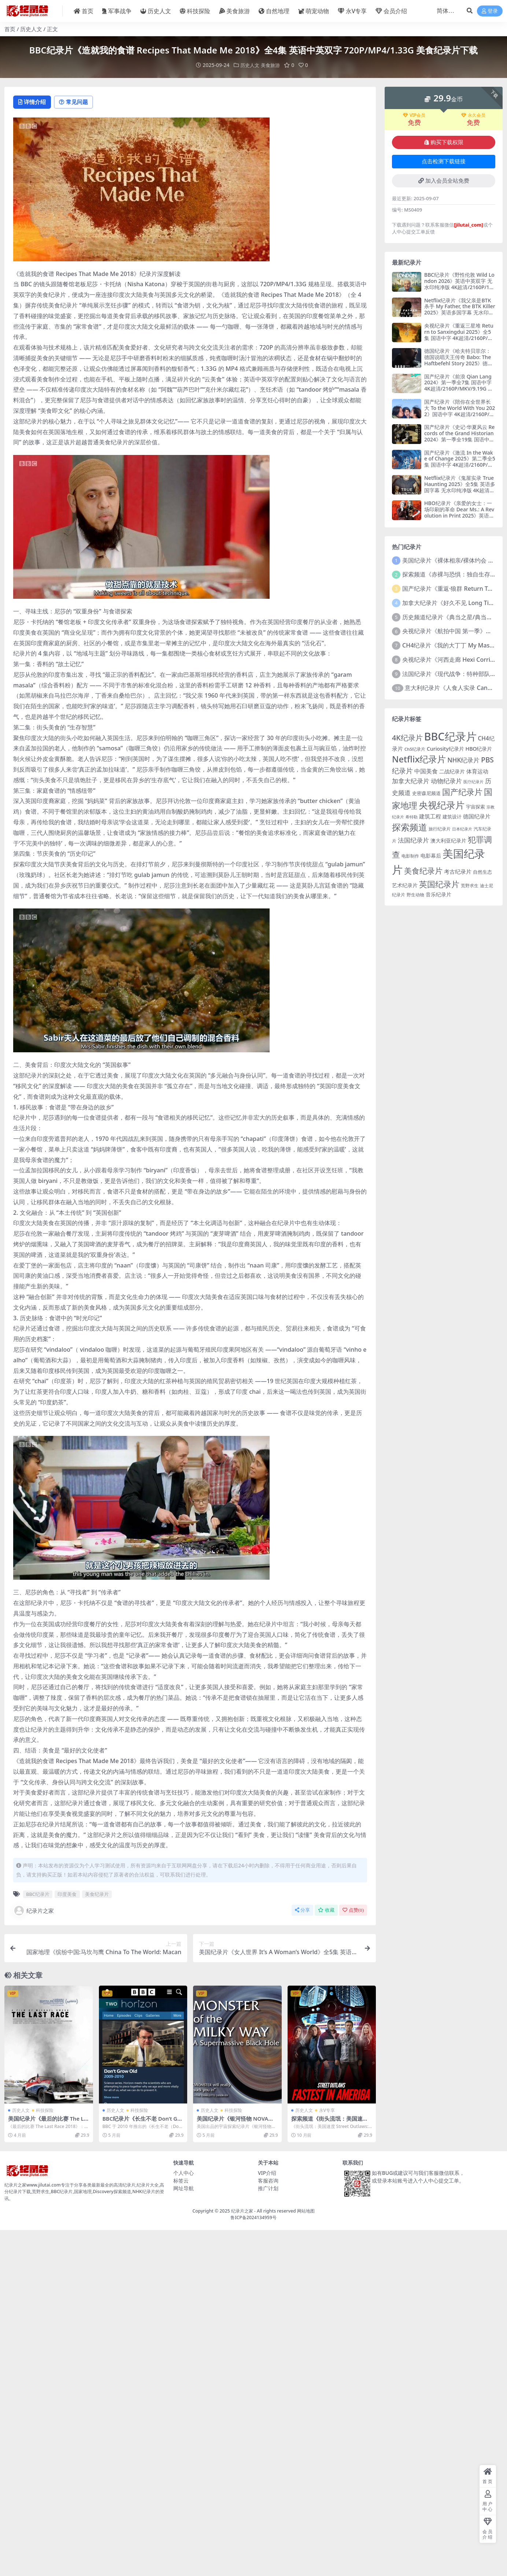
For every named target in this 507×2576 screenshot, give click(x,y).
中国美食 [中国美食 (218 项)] (426, 771)
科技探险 (44, 2111)
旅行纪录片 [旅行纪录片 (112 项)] (440, 829)
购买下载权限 (443, 142)
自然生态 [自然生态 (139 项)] (482, 871)
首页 (9, 29)
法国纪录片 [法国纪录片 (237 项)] (413, 840)
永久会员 (473, 115)
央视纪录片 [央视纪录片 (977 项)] (442, 805)
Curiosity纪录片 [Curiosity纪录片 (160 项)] (445, 748)
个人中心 (183, 2173)
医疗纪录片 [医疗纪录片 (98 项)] (473, 781)
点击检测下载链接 (444, 161)
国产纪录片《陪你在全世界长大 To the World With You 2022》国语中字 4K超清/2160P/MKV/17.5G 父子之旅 (459, 410)
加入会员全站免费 (443, 180)
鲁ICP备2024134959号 (253, 2218)
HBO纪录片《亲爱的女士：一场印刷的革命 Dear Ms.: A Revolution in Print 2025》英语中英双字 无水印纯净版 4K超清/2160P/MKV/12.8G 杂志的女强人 (459, 518)
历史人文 (31, 29)
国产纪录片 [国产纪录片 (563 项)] (462, 792)
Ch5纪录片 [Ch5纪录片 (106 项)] (414, 748)
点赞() (353, 1911)
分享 (302, 1911)
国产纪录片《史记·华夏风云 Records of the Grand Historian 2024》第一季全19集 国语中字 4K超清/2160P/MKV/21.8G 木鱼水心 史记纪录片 (459, 439)
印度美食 (67, 1895)
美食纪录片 (97, 1895)
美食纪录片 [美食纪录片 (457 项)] (423, 870)
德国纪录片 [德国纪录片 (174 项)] (477, 816)
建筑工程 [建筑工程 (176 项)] (430, 816)
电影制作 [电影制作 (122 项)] (410, 855)
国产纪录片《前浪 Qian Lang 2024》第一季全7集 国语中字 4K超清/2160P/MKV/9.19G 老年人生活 (458, 385)
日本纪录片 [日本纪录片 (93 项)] (462, 829)
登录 (490, 11)
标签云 (181, 2180)
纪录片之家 (33, 1911)
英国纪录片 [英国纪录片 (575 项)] (439, 883)
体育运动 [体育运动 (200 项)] (477, 771)
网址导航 (183, 2188)
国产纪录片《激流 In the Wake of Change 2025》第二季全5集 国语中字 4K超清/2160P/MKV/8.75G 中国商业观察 (459, 461)
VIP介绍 (267, 2173)
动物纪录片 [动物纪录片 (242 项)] (446, 780)
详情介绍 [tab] (33, 102)
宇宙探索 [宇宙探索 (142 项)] (475, 806)
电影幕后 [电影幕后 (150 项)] (431, 855)
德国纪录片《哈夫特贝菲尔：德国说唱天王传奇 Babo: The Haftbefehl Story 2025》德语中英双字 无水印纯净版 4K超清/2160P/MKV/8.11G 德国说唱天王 (458, 366)
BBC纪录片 (37, 1895)
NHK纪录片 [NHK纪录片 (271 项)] (463, 759)
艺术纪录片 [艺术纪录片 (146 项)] (405, 885)
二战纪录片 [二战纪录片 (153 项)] (452, 771)
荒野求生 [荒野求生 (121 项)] (469, 885)
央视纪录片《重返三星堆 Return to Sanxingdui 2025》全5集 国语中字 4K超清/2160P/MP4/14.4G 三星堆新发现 (458, 334)
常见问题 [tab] (77, 102)
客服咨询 (268, 2180)
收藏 (326, 1911)
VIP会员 (414, 115)
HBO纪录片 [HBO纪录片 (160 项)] (479, 748)
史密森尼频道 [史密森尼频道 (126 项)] (426, 793)
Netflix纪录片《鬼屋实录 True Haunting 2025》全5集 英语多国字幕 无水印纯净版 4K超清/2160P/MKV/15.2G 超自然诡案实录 (459, 489)
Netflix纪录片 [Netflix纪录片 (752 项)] (419, 759)
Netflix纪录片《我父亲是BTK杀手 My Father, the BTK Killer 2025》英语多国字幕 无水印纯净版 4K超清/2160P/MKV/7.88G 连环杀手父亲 (459, 312)
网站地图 (306, 2211)
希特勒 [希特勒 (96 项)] (412, 817)
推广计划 (268, 2188)
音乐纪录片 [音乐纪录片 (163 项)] (438, 894)
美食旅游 (271, 64)
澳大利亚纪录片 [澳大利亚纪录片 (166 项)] (448, 840)
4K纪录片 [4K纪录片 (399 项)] (407, 738)
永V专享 (327, 2111)
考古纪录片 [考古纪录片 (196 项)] (457, 871)
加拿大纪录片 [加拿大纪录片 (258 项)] (410, 780)
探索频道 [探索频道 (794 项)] (409, 827)
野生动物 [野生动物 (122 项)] (415, 894)
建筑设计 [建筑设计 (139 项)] (452, 816)
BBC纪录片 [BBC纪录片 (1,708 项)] (450, 736)
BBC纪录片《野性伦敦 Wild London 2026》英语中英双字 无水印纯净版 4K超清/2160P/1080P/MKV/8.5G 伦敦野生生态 (459, 283)
